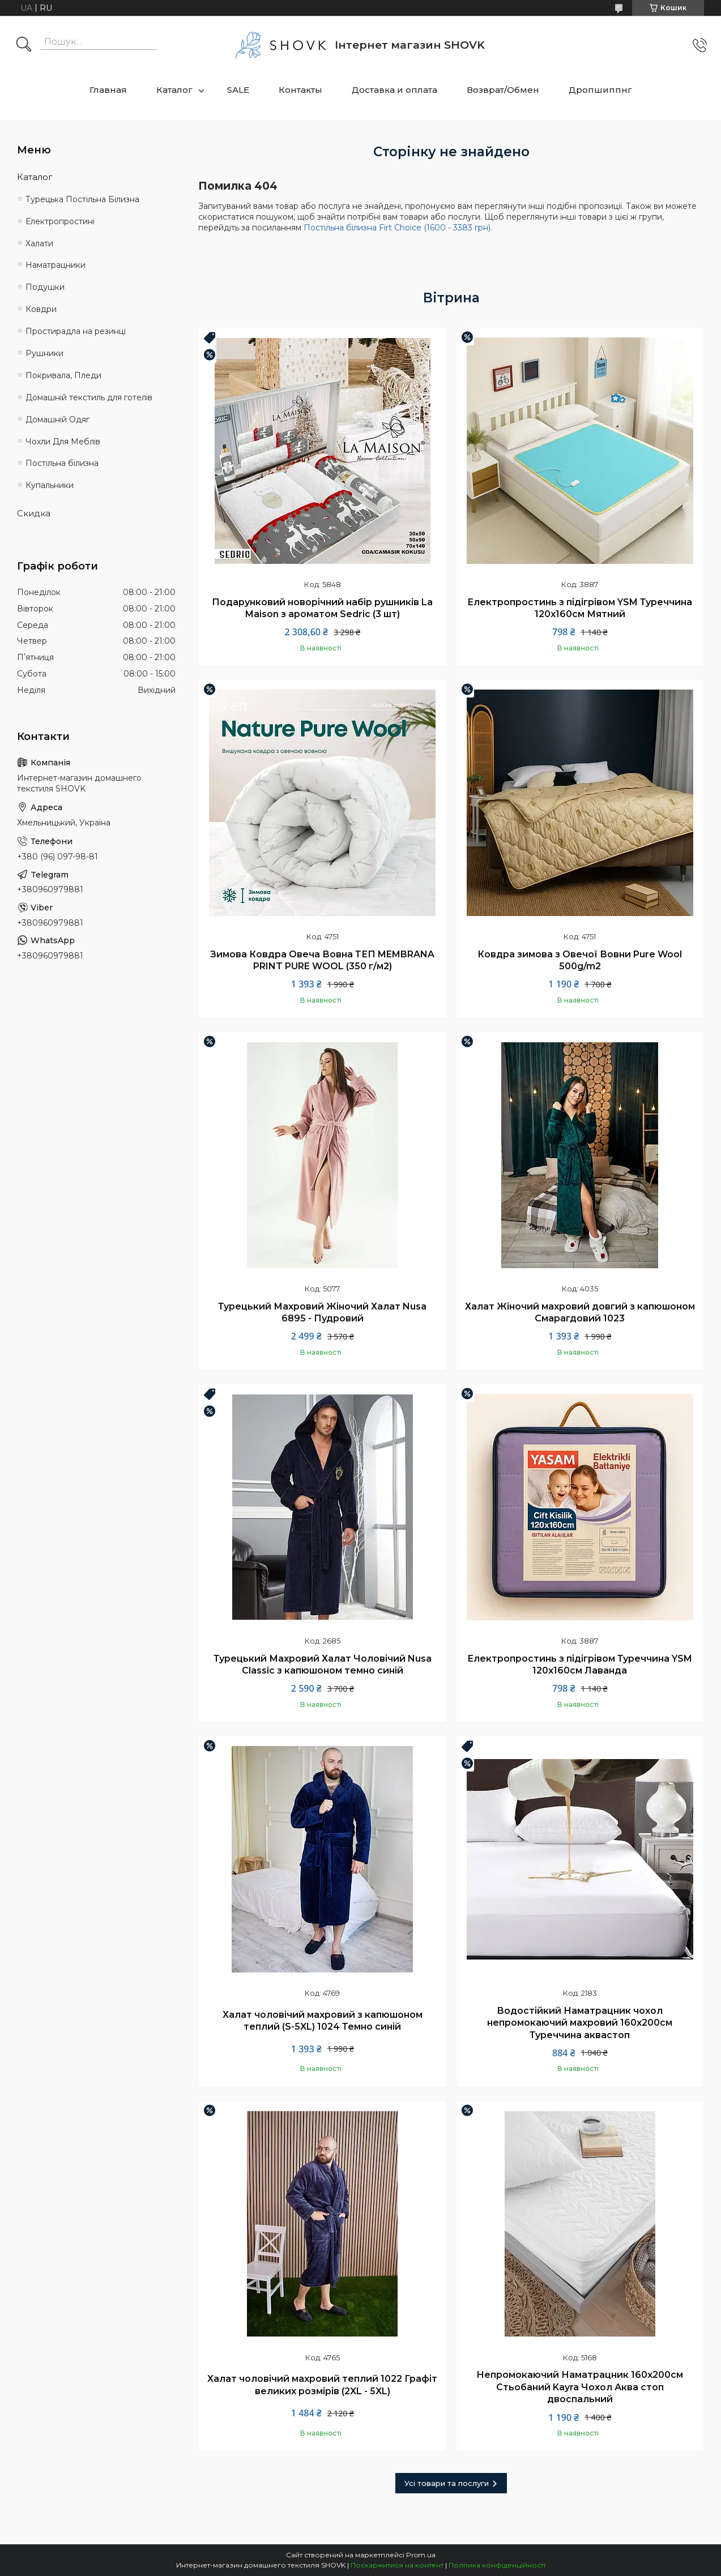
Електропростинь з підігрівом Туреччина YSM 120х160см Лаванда (579, 1664)
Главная (108, 89)
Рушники (44, 353)
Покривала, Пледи (63, 375)
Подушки (45, 287)
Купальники (49, 485)
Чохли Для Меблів (62, 442)
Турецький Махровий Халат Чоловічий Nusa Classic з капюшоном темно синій (323, 1664)
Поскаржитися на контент (397, 2565)
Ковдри (41, 309)
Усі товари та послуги (446, 2483)
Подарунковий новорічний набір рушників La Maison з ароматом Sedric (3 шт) (322, 608)
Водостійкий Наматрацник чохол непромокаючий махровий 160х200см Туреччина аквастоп (579, 2022)
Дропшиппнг (600, 89)
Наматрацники (55, 265)
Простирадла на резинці (75, 331)
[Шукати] (23, 45)
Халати (39, 243)
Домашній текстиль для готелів (88, 397)
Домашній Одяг (57, 419)
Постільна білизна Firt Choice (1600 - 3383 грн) (397, 227)
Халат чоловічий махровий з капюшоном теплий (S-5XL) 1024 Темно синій (323, 2020)
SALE (238, 89)
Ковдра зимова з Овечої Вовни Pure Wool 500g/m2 (579, 960)
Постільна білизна (62, 463)
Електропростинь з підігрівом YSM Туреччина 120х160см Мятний (579, 608)
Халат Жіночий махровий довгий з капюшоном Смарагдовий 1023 (580, 1312)
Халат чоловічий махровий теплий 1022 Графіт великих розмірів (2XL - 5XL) (322, 2385)
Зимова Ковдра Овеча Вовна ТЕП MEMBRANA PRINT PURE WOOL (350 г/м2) (322, 960)
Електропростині (60, 221)
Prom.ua (421, 2555)
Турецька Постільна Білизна (82, 199)
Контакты (300, 89)
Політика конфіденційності (497, 2565)
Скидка (33, 513)
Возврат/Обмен (503, 89)
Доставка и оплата (394, 89)
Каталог (174, 89)
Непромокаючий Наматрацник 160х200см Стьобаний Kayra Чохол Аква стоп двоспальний (579, 2386)
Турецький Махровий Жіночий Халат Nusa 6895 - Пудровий (322, 1312)
